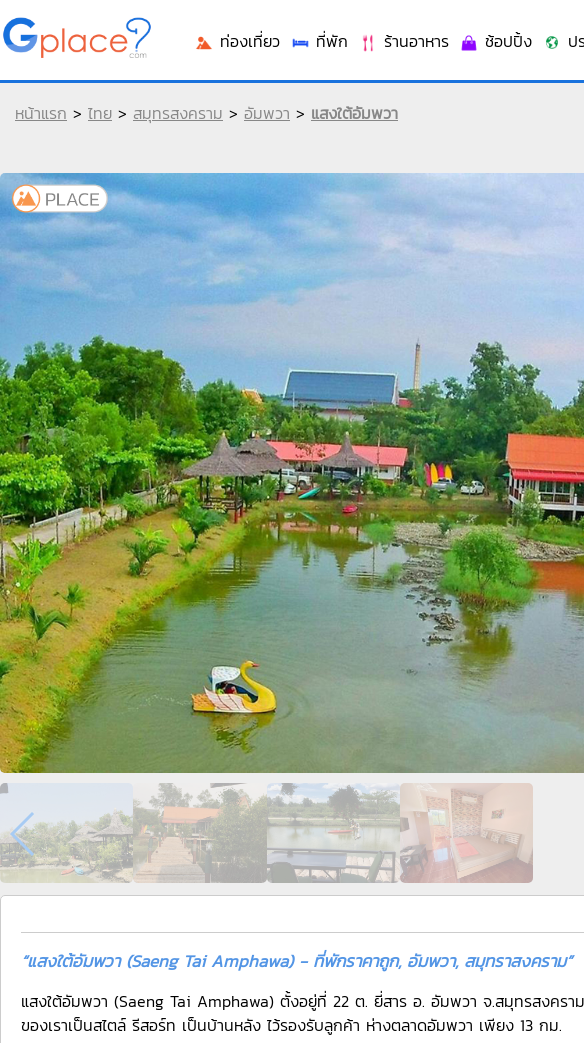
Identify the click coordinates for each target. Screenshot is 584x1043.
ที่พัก (319, 41)
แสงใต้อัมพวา (354, 113)
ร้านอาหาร (403, 41)
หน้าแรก (41, 113)
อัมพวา (267, 113)
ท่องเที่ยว (237, 41)
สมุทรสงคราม (178, 113)
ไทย (100, 113)
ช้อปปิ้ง (495, 41)
